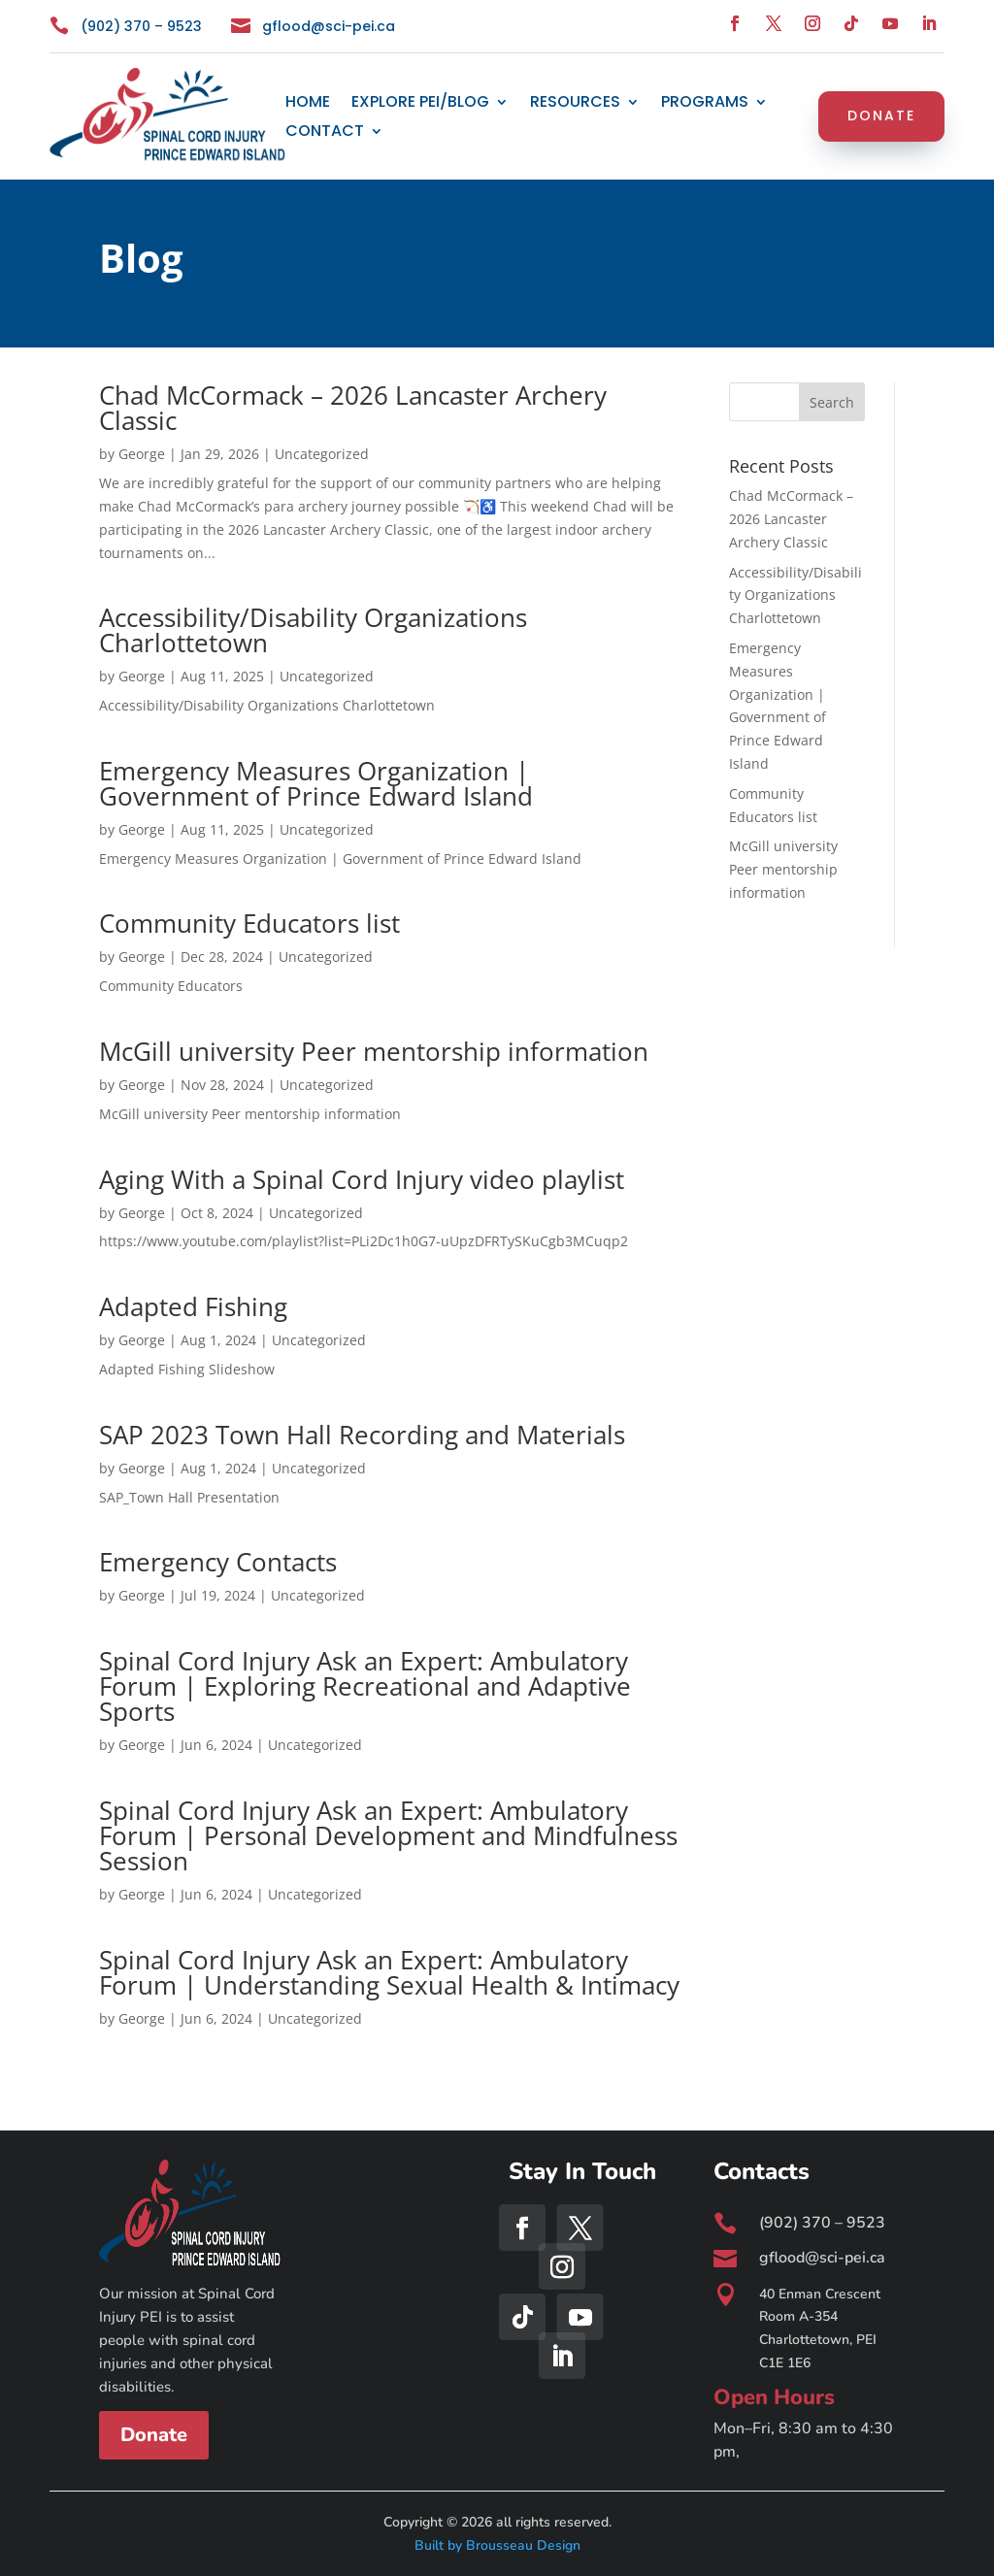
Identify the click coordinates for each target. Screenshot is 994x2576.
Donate (881, 115)
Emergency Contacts (218, 1561)
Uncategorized (322, 454)
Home (307, 104)
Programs (704, 104)
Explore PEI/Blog (420, 104)
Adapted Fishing (193, 1306)
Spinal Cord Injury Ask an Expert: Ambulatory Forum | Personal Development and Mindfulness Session (388, 1835)
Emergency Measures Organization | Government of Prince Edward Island (316, 783)
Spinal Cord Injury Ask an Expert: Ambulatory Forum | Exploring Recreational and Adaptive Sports (365, 1686)
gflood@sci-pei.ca (328, 26)
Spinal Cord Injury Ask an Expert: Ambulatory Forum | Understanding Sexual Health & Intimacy (389, 1972)
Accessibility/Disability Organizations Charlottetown (313, 630)
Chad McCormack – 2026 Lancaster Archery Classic (353, 408)
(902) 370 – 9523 (141, 26)
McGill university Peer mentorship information (373, 1051)
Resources (575, 104)
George (141, 454)
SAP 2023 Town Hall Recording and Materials (362, 1434)
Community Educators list (249, 923)
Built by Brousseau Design (497, 2545)
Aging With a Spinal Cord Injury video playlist (361, 1179)
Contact (324, 133)
